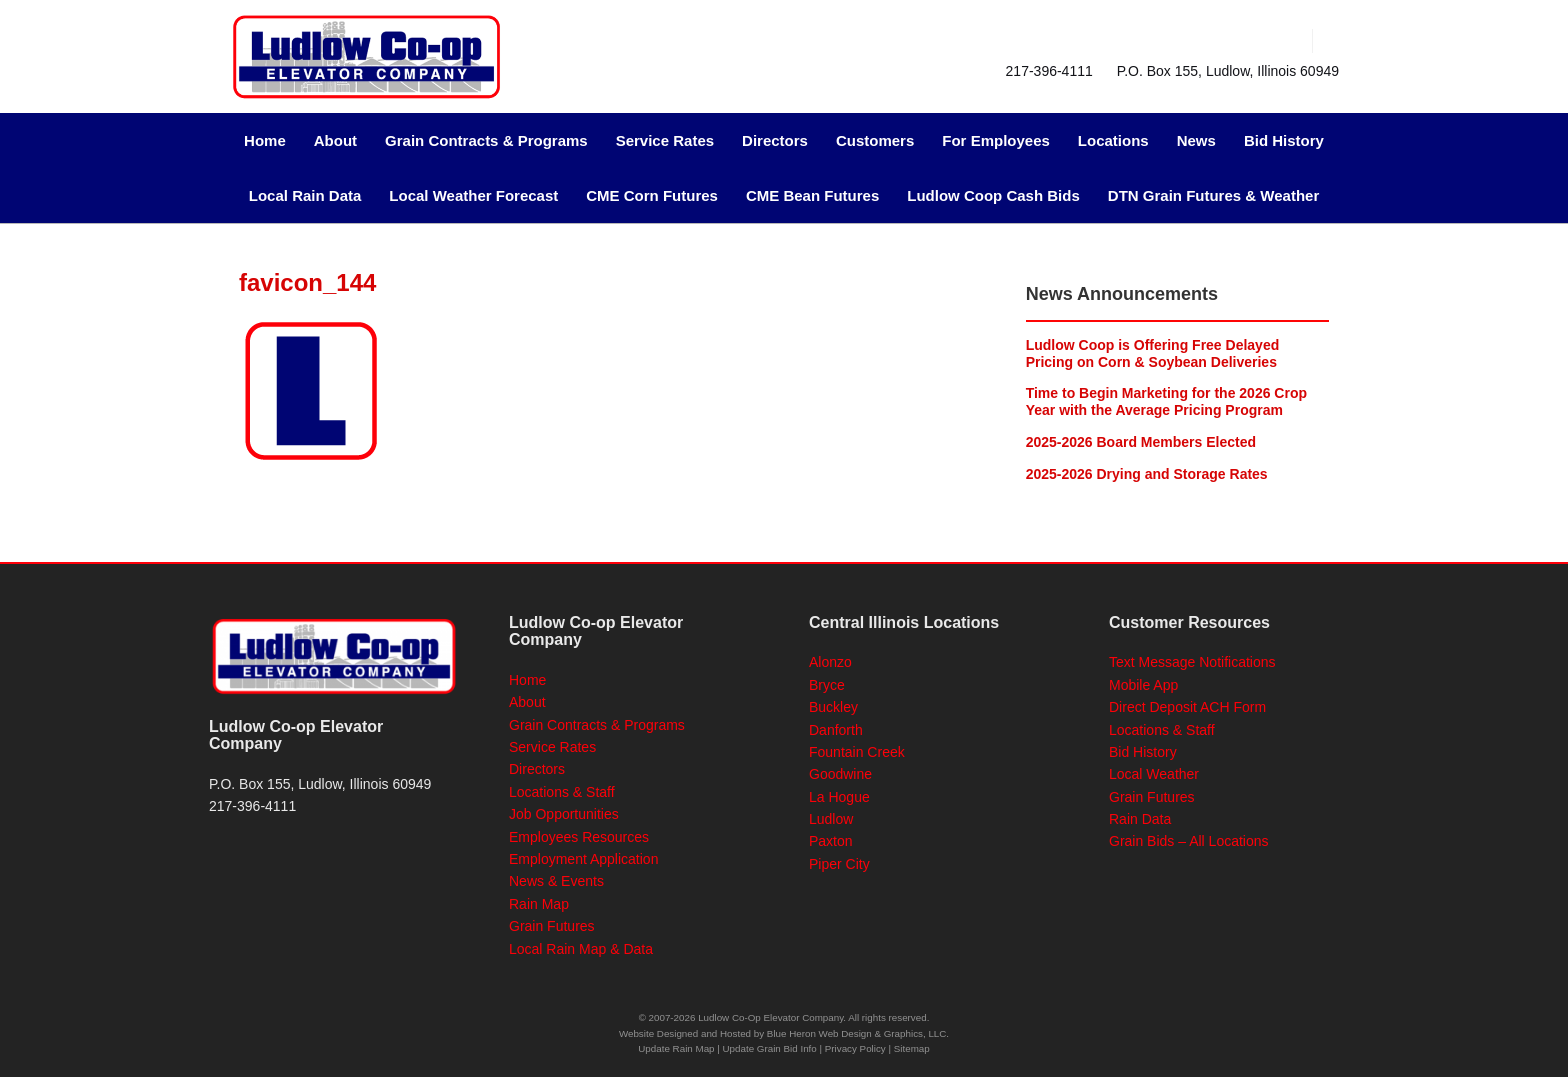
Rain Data (1140, 819)
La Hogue (839, 797)
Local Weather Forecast (473, 195)
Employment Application (583, 859)
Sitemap (912, 1048)
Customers (875, 140)
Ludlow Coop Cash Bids (993, 195)
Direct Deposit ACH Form (1187, 707)
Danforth (836, 730)
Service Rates (665, 140)
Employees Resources (579, 837)
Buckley (833, 707)
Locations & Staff (562, 792)
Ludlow (831, 819)
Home (265, 140)
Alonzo (830, 662)
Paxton (831, 841)
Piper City (839, 864)
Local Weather (1154, 774)
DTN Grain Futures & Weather (1213, 195)
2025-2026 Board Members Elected (1141, 442)
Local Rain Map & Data (581, 949)
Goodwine (840, 774)
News (1196, 140)
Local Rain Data (305, 195)
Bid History (1284, 140)
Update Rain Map (676, 1048)
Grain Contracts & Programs (486, 140)
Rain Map (539, 904)
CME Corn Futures (652, 195)
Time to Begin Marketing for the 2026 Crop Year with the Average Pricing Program (1166, 401)
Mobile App (1143, 685)
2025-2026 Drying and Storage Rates (1147, 474)
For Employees (996, 140)
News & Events (556, 881)
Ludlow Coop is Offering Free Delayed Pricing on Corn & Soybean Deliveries (1153, 353)
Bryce (827, 685)
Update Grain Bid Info (770, 1048)
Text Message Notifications (1192, 662)
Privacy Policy (855, 1048)
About (335, 140)
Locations (1113, 140)
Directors (775, 140)
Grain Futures (552, 926)
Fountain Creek (857, 752)
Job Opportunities (564, 814)
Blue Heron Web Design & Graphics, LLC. (858, 1033)
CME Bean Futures (812, 195)
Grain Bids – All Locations (1189, 841)
